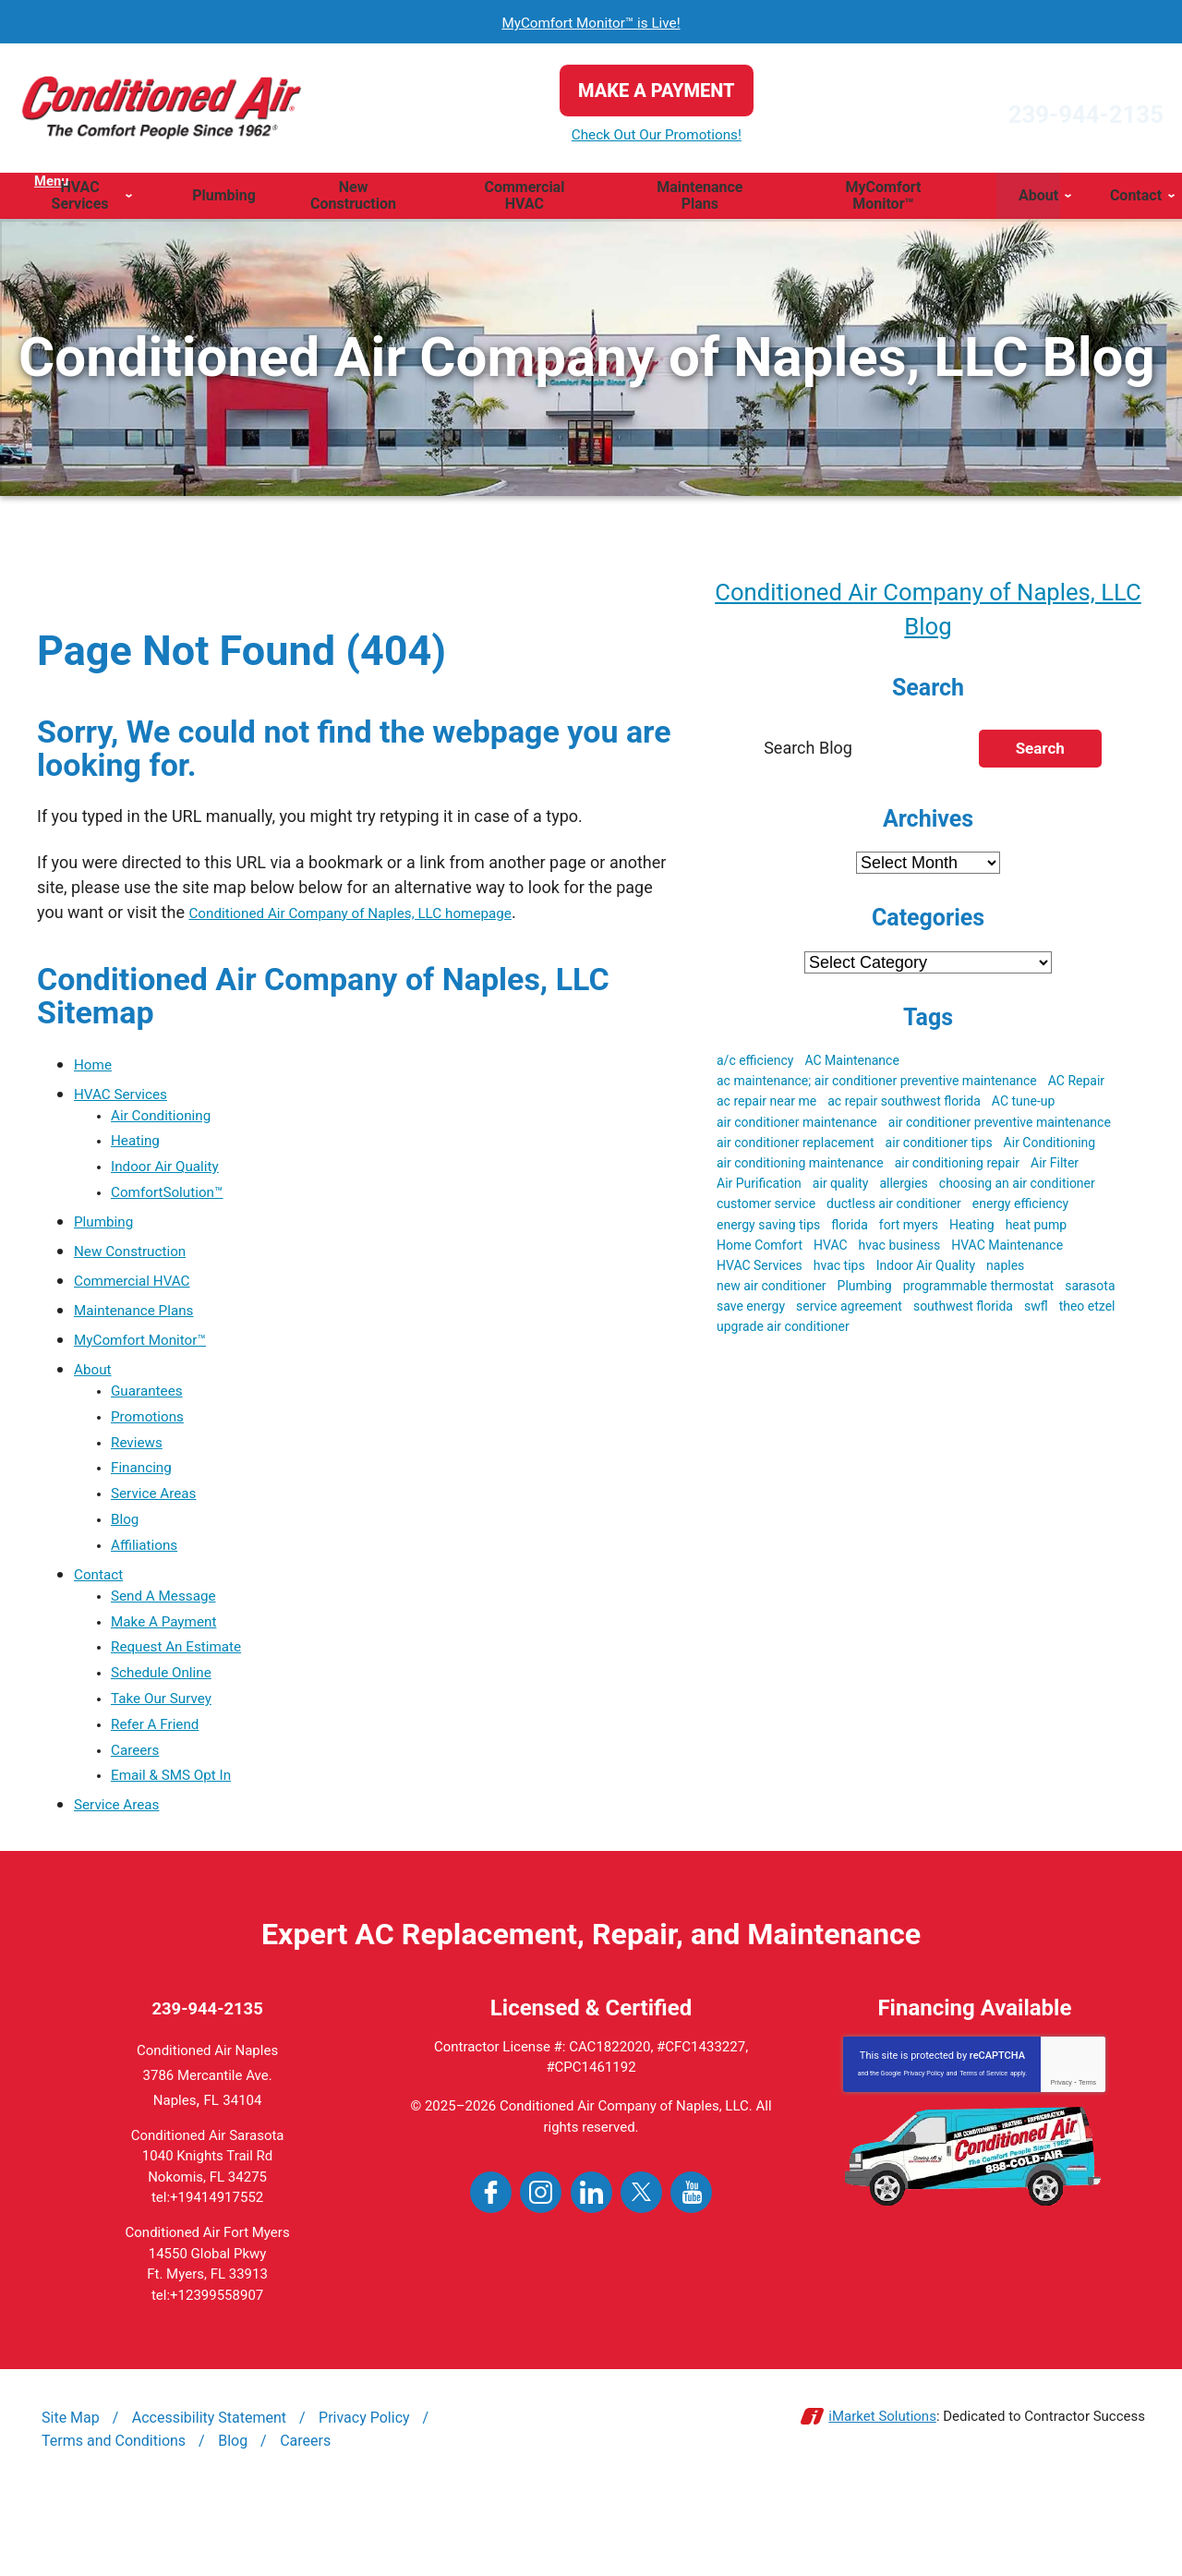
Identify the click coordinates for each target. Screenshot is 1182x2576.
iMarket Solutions (882, 2493)
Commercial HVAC (142, 1295)
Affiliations (150, 1586)
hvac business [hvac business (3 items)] (900, 1250)
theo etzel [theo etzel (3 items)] (1087, 1311)
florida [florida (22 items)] (849, 1230)
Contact (103, 1616)
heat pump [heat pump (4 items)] (1036, 1230)
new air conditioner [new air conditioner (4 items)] (771, 1291)
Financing (147, 1497)
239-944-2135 (1019, 107)
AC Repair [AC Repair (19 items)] (1076, 1086)
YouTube (691, 2270)
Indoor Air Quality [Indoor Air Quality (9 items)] (925, 1271)
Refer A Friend (163, 1788)
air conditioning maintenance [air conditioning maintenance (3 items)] (800, 1168)
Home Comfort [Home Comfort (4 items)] (759, 1250)
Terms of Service (983, 2150)
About (96, 1384)
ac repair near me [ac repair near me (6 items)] (766, 1106)
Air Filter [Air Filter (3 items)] (1055, 1168)
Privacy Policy (923, 2150)
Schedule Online (170, 1729)
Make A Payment (173, 1670)
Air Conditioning (170, 1118)
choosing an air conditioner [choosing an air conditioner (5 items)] (1017, 1188)
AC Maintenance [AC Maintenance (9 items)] (851, 1065)
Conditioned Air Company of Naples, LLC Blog (928, 610)
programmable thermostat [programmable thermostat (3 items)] (978, 1291)
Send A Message (173, 1641)
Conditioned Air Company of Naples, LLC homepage (379, 912)
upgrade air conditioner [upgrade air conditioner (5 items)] (783, 1331)
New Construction (140, 1266)
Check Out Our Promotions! (590, 135)
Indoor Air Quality (174, 1177)
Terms (1087, 2160)
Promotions (154, 1438)
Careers (139, 1818)
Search (1040, 753)
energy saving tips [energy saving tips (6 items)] (768, 1230)
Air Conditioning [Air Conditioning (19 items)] (1050, 1148)
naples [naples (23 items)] (1005, 1271)
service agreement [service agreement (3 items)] (849, 1311)
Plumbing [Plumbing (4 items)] (865, 1291)
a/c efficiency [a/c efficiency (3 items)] (755, 1065)
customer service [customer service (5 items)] (766, 1209)
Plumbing (109, 1236)
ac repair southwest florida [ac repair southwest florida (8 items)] (904, 1106)
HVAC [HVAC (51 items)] (831, 1250)
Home (96, 1063)
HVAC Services (129, 1093)
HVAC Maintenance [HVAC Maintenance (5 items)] (1007, 1250)
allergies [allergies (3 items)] (903, 1188)
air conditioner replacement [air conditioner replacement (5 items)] (795, 1148)
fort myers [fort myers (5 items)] (908, 1230)
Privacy (1061, 2160)
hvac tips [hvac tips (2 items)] (839, 1271)
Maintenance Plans (144, 1325)
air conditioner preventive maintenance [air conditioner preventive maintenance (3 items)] (999, 1127)
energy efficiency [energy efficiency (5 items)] (1020, 1209)
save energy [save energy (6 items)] (751, 1311)
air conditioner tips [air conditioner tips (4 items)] (939, 1148)
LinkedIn (591, 2270)
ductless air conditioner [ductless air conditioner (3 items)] (893, 1209)
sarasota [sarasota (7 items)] (1090, 1291)
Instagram (540, 2270)
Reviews (141, 1468)
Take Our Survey (170, 1759)
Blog (127, 1556)
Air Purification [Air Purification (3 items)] (759, 1188)
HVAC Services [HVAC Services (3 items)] (759, 1271)
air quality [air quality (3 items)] (841, 1188)
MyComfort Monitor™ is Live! (591, 21)
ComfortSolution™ (177, 1206)
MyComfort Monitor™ (152, 1354)
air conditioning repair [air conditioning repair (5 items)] (957, 1168)
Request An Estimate (188, 1700)
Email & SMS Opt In (182, 1847)
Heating (140, 1147)
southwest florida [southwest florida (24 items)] (963, 1311)
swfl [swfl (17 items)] (1036, 1311)
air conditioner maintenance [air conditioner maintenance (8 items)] (797, 1127)
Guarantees (153, 1409)
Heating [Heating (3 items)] (972, 1230)
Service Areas (161, 1527)
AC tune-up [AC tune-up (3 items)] (1023, 1106)
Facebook (491, 2270)
